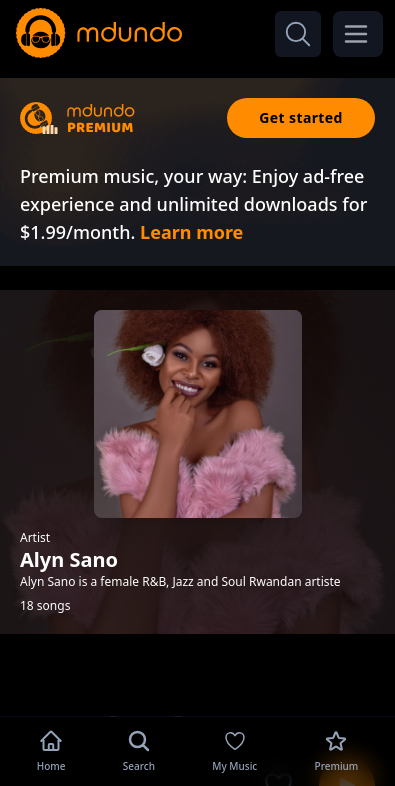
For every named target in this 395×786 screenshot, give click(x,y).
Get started (301, 117)
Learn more (191, 232)
